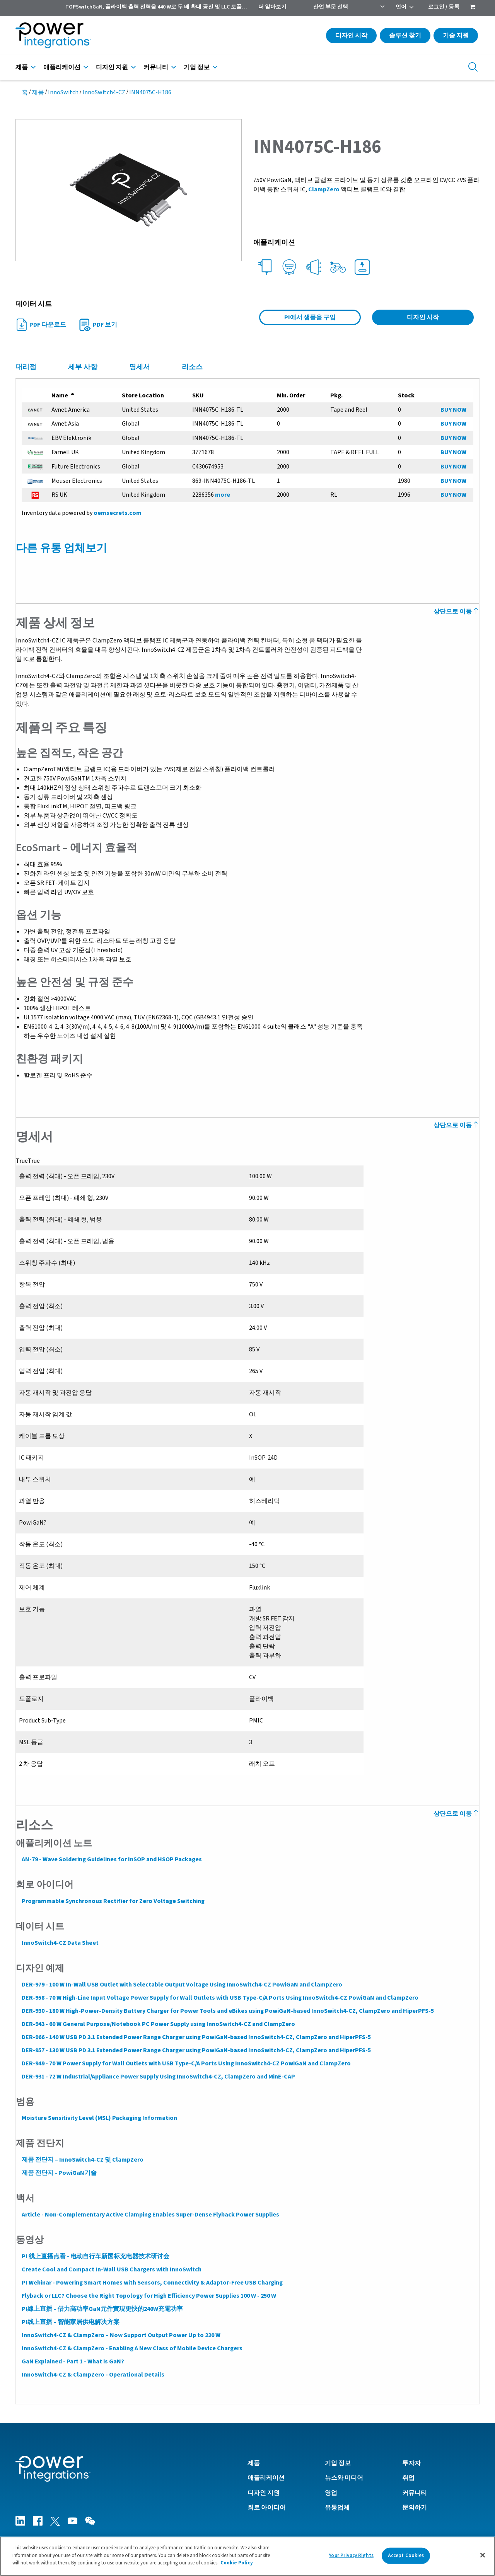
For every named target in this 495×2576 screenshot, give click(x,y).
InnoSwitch (63, 92)
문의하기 (414, 2498)
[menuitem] (473, 8)
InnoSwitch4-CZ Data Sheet (59, 1933)
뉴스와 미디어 (344, 2468)
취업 (408, 2468)
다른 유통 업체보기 (61, 548)
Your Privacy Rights (351, 2555)
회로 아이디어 (267, 2498)
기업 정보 (197, 67)
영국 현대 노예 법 (456, 2532)
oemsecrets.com (117, 513)
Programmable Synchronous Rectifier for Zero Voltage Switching (112, 1892)
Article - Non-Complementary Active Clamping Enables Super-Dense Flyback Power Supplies (150, 2205)
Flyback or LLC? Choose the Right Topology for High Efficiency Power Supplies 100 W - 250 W (148, 2286)
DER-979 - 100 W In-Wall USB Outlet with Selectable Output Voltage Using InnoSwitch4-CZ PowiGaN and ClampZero (181, 1975)
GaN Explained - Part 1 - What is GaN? (72, 2352)
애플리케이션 (61, 67)
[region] (247, 2556)
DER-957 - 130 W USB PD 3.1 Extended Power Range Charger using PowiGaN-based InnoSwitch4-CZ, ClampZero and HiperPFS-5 (195, 2041)
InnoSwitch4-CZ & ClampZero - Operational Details (92, 2365)
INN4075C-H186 (150, 92)
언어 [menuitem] (401, 7)
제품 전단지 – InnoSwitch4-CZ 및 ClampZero (82, 2150)
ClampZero (324, 189)
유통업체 (337, 2498)
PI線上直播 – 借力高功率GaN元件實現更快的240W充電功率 (102, 2299)
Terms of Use (406, 2532)
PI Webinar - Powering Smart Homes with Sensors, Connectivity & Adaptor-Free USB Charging (151, 2273)
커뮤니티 (155, 67)
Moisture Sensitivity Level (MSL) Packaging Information (99, 2108)
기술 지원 (456, 35)
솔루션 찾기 (405, 35)
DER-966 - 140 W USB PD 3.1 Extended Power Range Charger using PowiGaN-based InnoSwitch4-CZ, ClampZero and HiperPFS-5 (195, 2028)
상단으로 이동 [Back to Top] (457, 611)
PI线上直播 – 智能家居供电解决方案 (70, 2313)
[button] (128, 190)
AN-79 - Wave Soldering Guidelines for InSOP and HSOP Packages (111, 1850)
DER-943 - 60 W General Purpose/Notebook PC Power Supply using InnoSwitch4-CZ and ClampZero (158, 2014)
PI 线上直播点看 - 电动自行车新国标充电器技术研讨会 (95, 2247)
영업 (331, 2483)
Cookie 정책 (365, 2532)
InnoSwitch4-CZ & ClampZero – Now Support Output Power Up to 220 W (120, 2326)
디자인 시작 (351, 35)
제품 (21, 67)
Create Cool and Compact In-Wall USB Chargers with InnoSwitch (111, 2260)
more (222, 495)
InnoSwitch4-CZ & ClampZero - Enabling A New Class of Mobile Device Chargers (131, 2339)
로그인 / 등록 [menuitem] (443, 7)
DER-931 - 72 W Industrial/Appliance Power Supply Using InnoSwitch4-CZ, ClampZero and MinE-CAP (158, 2067)
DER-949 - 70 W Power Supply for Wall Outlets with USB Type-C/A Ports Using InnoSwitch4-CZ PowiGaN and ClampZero (185, 2054)
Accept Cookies (406, 2555)
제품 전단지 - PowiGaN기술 (58, 2163)
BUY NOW (454, 409)
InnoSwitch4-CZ (103, 92)
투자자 (411, 2453)
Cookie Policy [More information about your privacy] (236, 2562)
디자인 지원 (112, 67)
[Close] (482, 2555)
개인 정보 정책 (320, 2532)
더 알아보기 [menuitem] (272, 7)
